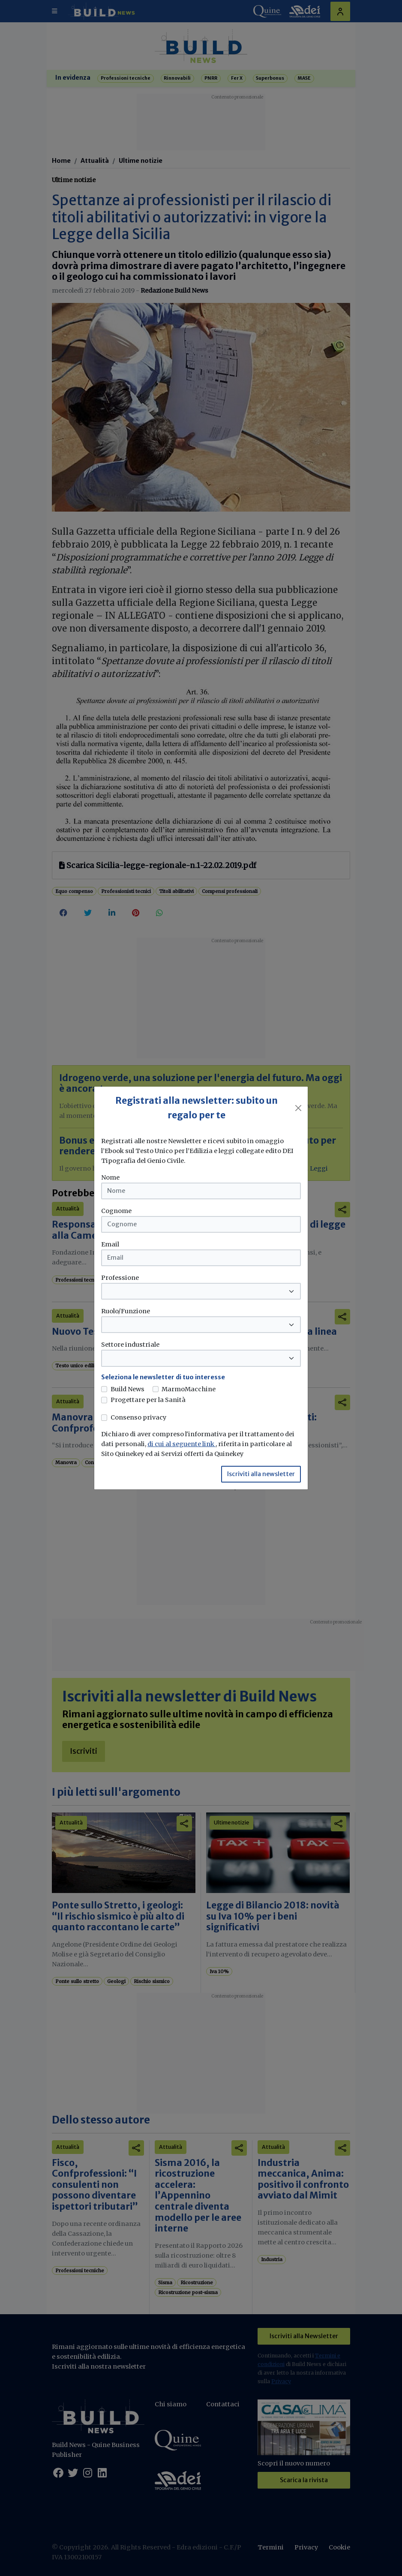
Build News (127, 1389)
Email (110, 1244)
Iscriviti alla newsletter (261, 1474)
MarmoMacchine (189, 1389)
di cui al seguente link (181, 1444)
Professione (120, 1278)
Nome (110, 1177)
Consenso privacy (138, 1417)
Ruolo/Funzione (125, 1311)
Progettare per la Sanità (148, 1400)
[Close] (298, 1108)
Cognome (116, 1211)
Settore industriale (130, 1344)
